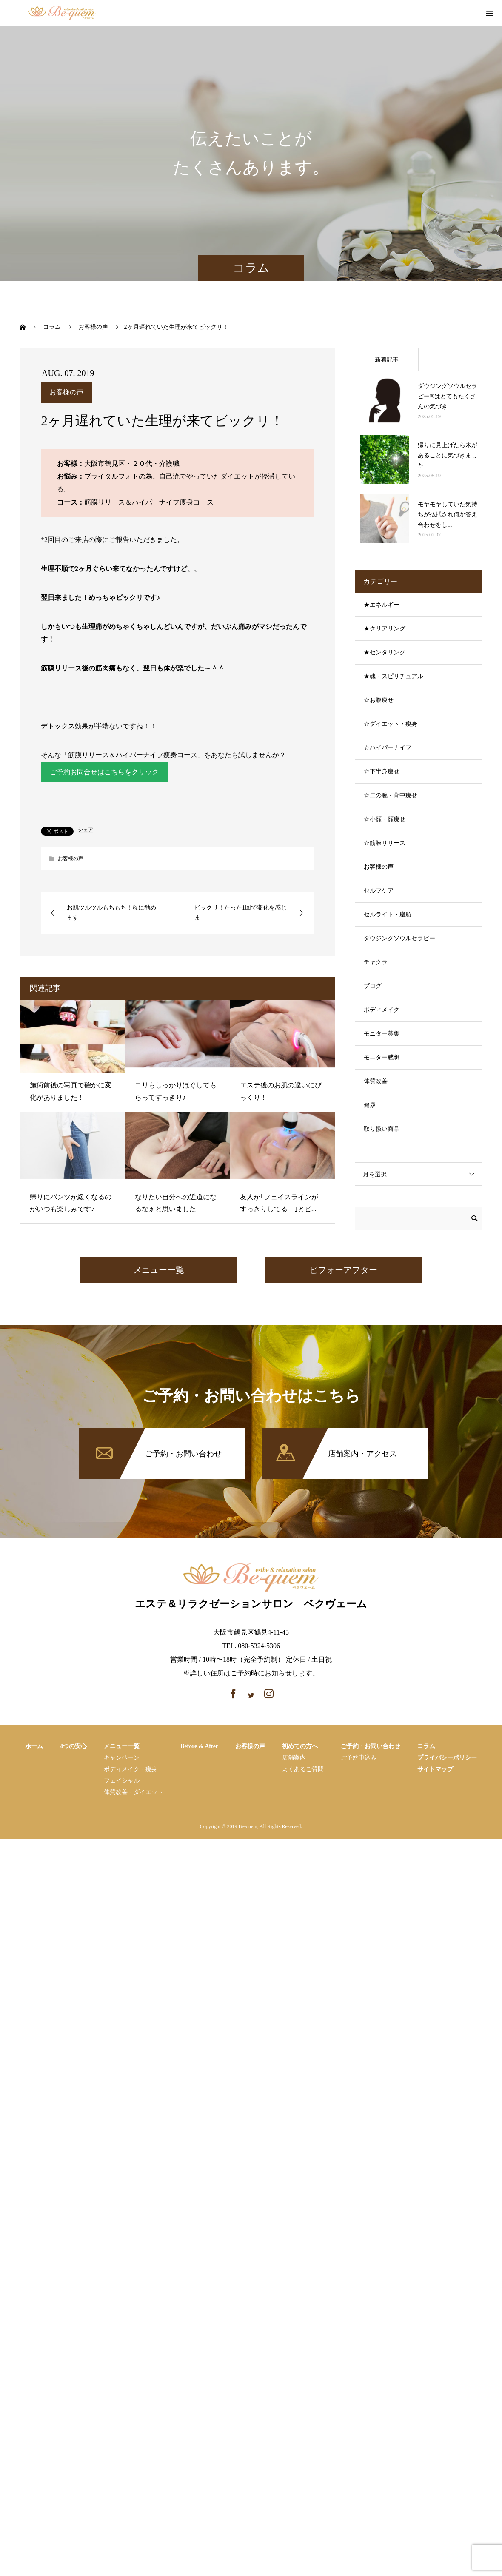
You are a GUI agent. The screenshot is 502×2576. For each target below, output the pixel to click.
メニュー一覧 (158, 1270)
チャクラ (376, 962)
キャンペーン (122, 1758)
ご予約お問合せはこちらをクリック (104, 772)
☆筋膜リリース (384, 843)
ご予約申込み (358, 1758)
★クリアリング (384, 628)
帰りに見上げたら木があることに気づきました (447, 455)
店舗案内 (294, 1758)
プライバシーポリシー (447, 1758)
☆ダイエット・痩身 (390, 724)
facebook (455, 14)
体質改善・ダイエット (133, 1792)
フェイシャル (122, 1781)
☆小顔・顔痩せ (384, 819)
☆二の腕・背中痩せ (390, 795)
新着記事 (387, 360)
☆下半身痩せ (381, 771)
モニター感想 (381, 1057)
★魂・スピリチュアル (393, 676)
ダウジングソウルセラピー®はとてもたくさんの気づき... (447, 396)
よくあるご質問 (303, 1769)
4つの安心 (73, 1746)
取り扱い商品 (381, 1129)
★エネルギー (381, 605)
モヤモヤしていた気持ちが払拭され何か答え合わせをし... (447, 514)
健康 (370, 1105)
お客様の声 (66, 392)
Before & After (199, 1746)
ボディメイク (381, 1010)
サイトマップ (435, 1769)
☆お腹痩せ (379, 700)
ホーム (34, 1746)
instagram (470, 14)
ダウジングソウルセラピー (399, 938)
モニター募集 (381, 1033)
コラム (426, 1746)
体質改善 (376, 1081)
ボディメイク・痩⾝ (130, 1769)
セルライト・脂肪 (387, 914)
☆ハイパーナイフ (387, 748)
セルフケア (379, 890)
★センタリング (384, 652)
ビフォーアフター (343, 1270)
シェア (85, 829)
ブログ (373, 986)
